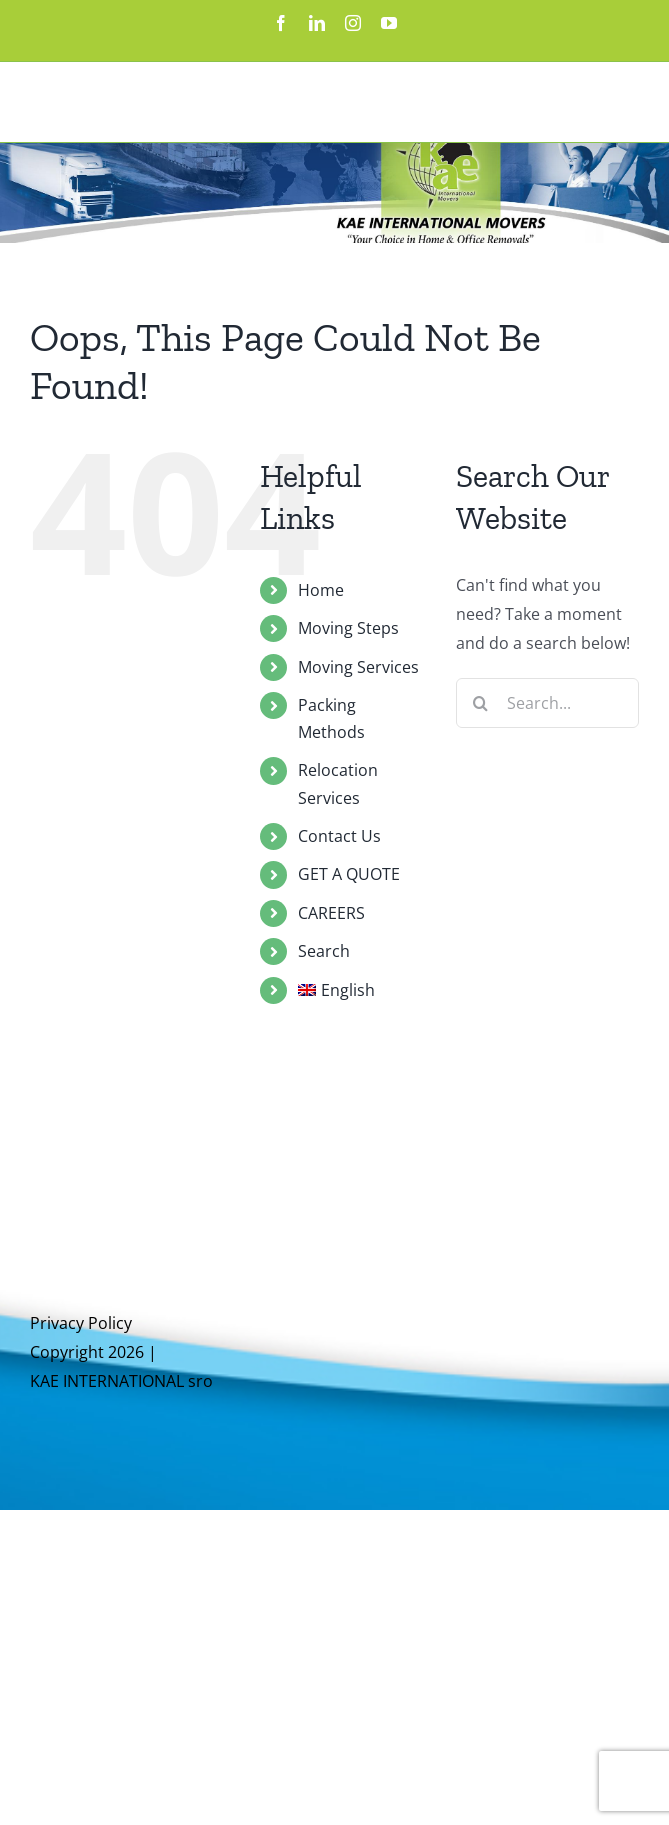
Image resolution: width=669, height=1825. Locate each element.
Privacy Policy (81, 1323)
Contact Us (339, 836)
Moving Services (358, 667)
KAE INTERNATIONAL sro (121, 1381)
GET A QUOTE (349, 874)
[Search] (481, 703)
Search (324, 951)
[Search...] (547, 703)
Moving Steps (348, 628)
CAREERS (331, 913)
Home (321, 590)
